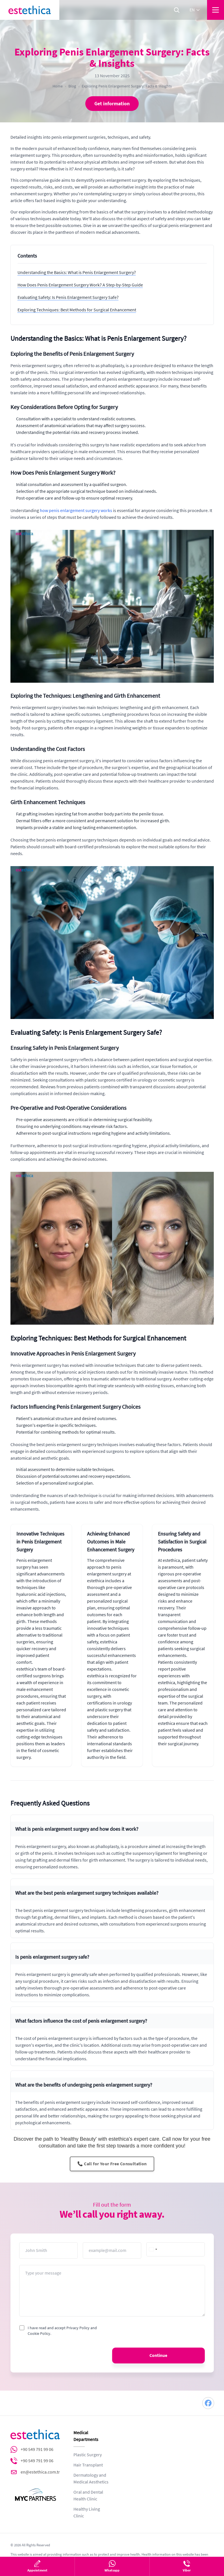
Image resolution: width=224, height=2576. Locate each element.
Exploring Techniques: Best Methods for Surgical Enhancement (77, 309)
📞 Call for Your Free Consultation (112, 2163)
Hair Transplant (88, 2465)
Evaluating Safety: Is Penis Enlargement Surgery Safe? (68, 297)
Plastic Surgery (87, 2454)
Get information (112, 103)
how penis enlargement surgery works (76, 510)
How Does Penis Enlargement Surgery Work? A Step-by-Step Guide (80, 285)
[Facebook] (208, 2403)
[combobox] (153, 2249)
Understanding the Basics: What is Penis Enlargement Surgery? (77, 272)
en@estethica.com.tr (40, 2472)
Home (58, 86)
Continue (158, 2355)
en (195, 9)
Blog (72, 86)
